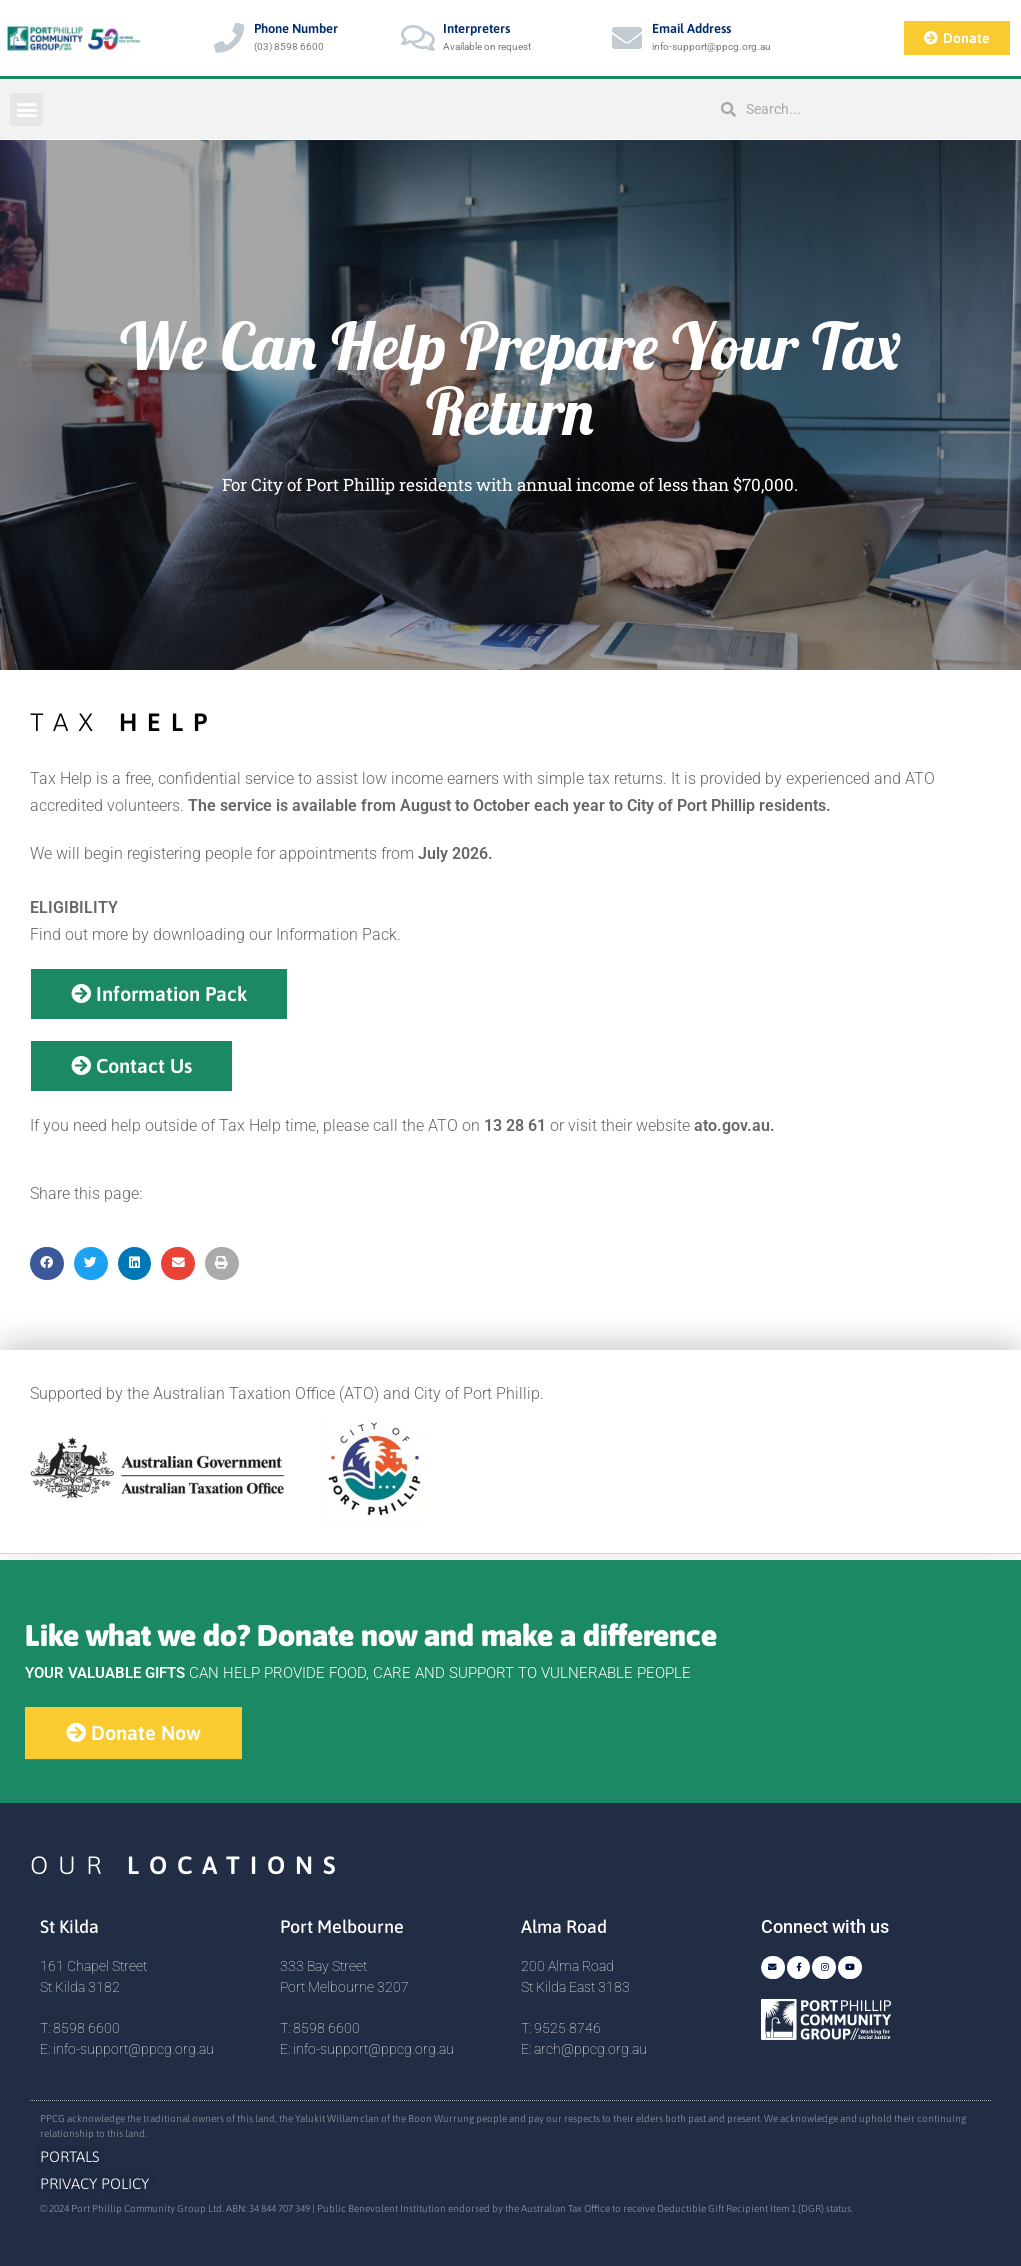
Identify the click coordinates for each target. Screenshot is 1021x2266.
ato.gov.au (732, 1125)
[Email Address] (627, 38)
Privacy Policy (94, 2183)
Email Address (691, 28)
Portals (70, 2156)
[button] (26, 109)
